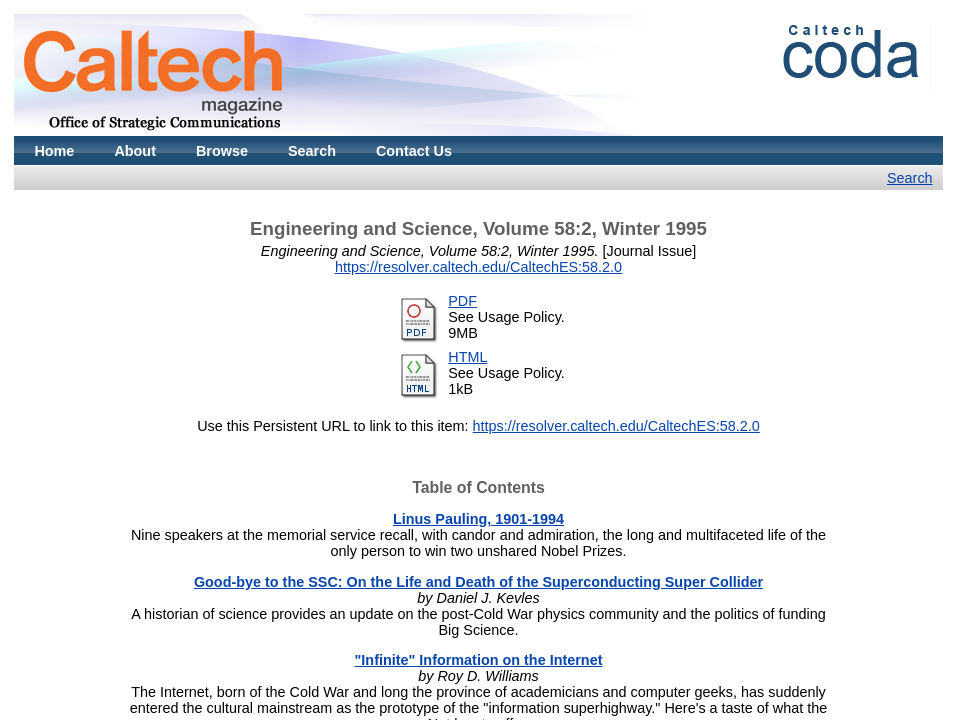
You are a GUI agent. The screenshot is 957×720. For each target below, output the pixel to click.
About (135, 151)
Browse (222, 151)
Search (312, 151)
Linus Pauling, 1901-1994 (478, 519)
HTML (467, 357)
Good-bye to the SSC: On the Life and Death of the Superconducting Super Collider (478, 582)
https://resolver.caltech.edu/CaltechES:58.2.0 (478, 267)
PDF (462, 301)
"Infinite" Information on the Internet (479, 660)
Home (54, 151)
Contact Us (414, 151)
